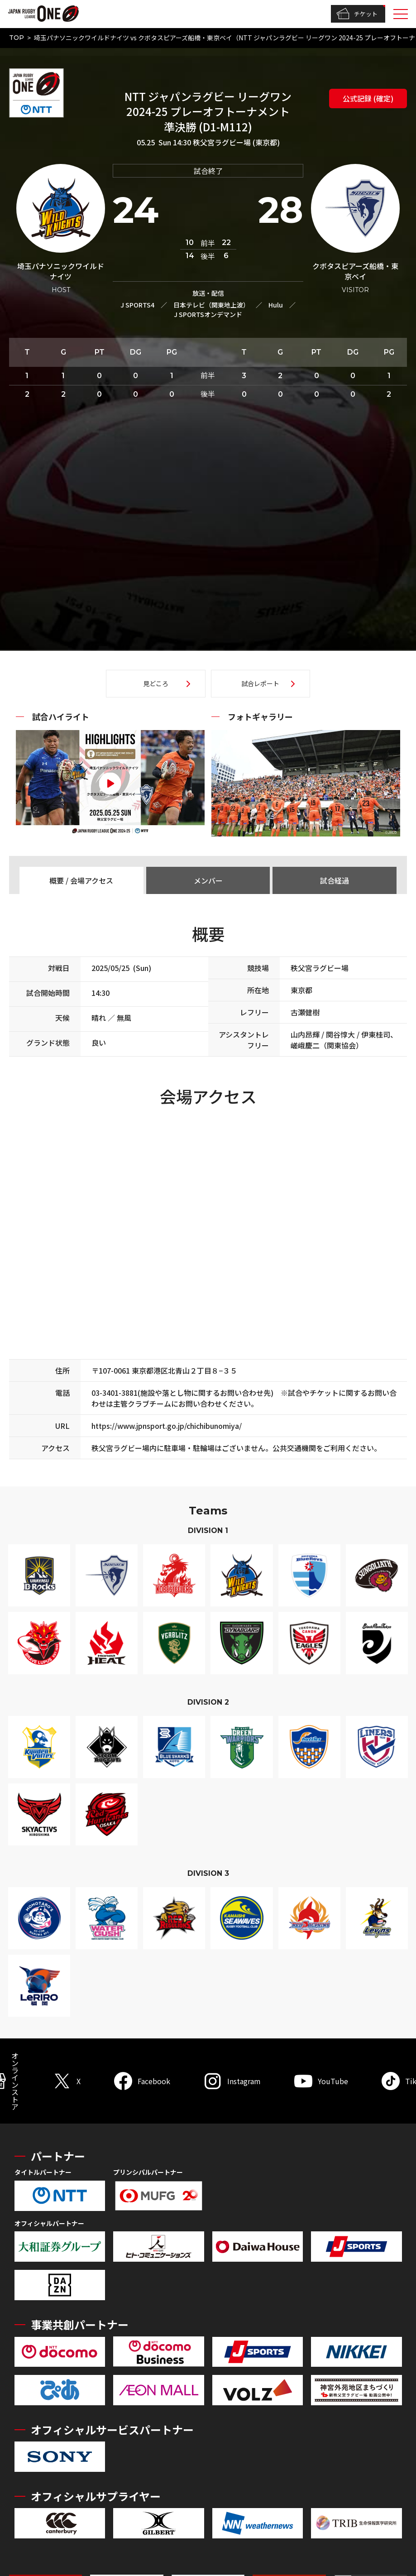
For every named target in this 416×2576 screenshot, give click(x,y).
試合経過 (334, 880)
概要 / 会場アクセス (81, 880)
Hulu (275, 304)
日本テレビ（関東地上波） (211, 304)
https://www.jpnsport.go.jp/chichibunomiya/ (166, 1425)
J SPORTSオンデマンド (208, 314)
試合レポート (260, 683)
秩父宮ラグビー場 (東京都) (236, 142)
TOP (16, 38)
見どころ (155, 683)
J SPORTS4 (137, 304)
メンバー (208, 880)
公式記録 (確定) (368, 98)
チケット (357, 14)
